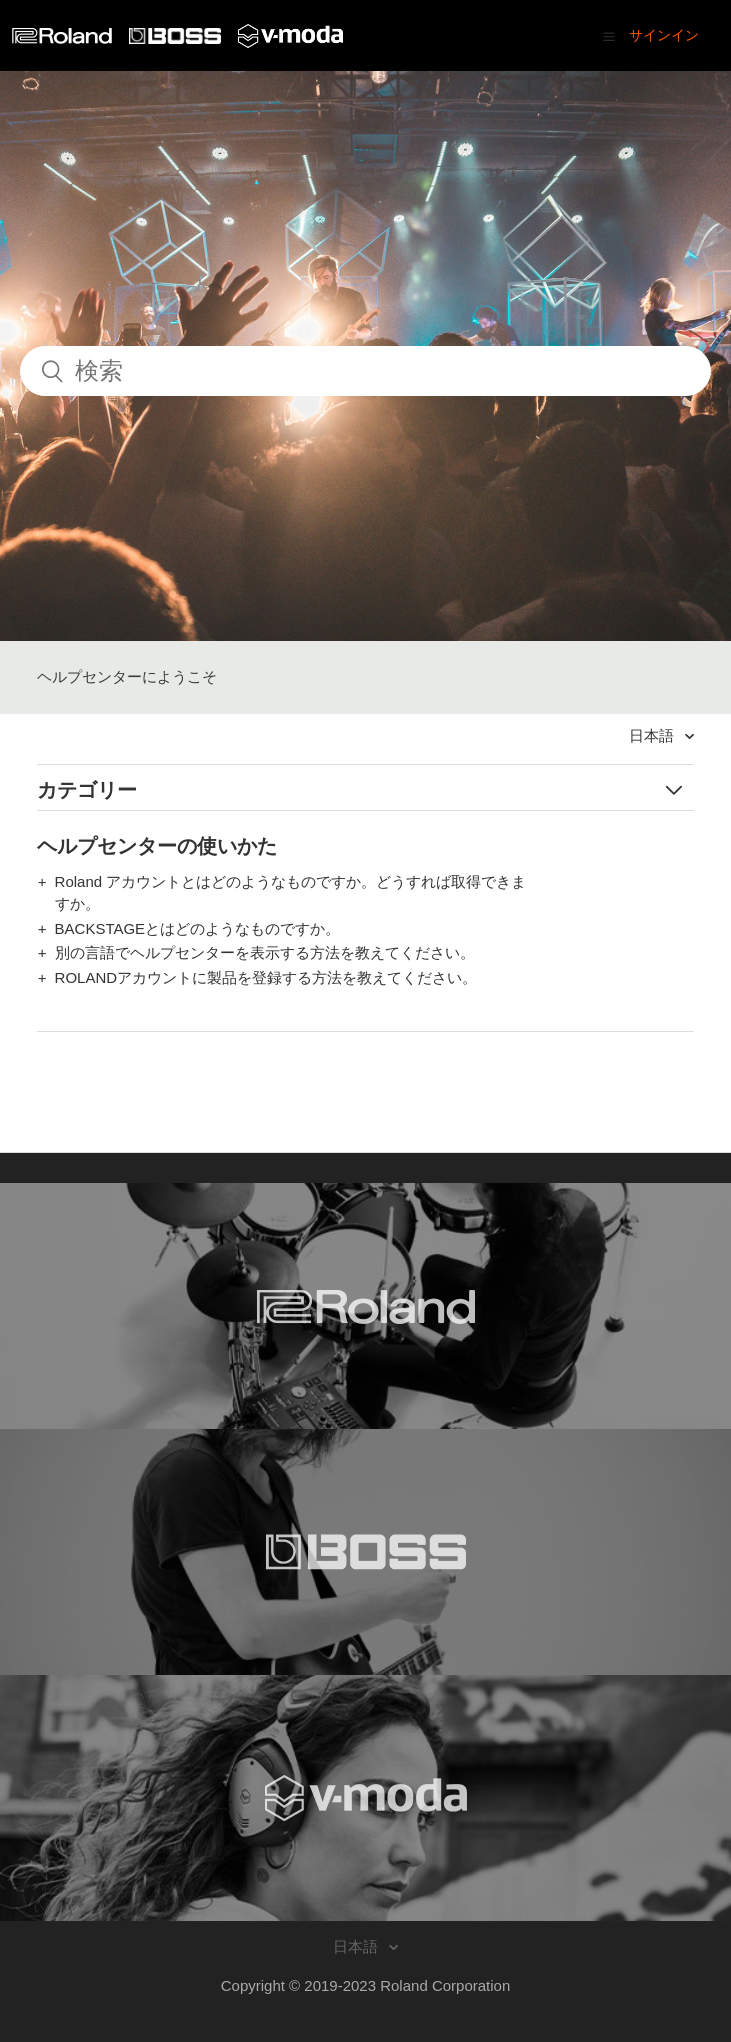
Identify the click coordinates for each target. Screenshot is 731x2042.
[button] (609, 36)
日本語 (653, 735)
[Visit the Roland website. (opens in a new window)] (365, 1306)
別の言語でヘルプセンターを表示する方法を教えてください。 (265, 952)
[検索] (365, 371)
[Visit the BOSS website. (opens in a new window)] (365, 1552)
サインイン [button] (664, 35)
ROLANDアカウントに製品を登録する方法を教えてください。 (266, 977)
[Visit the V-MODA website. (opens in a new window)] (365, 1798)
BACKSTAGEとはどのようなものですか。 (198, 928)
